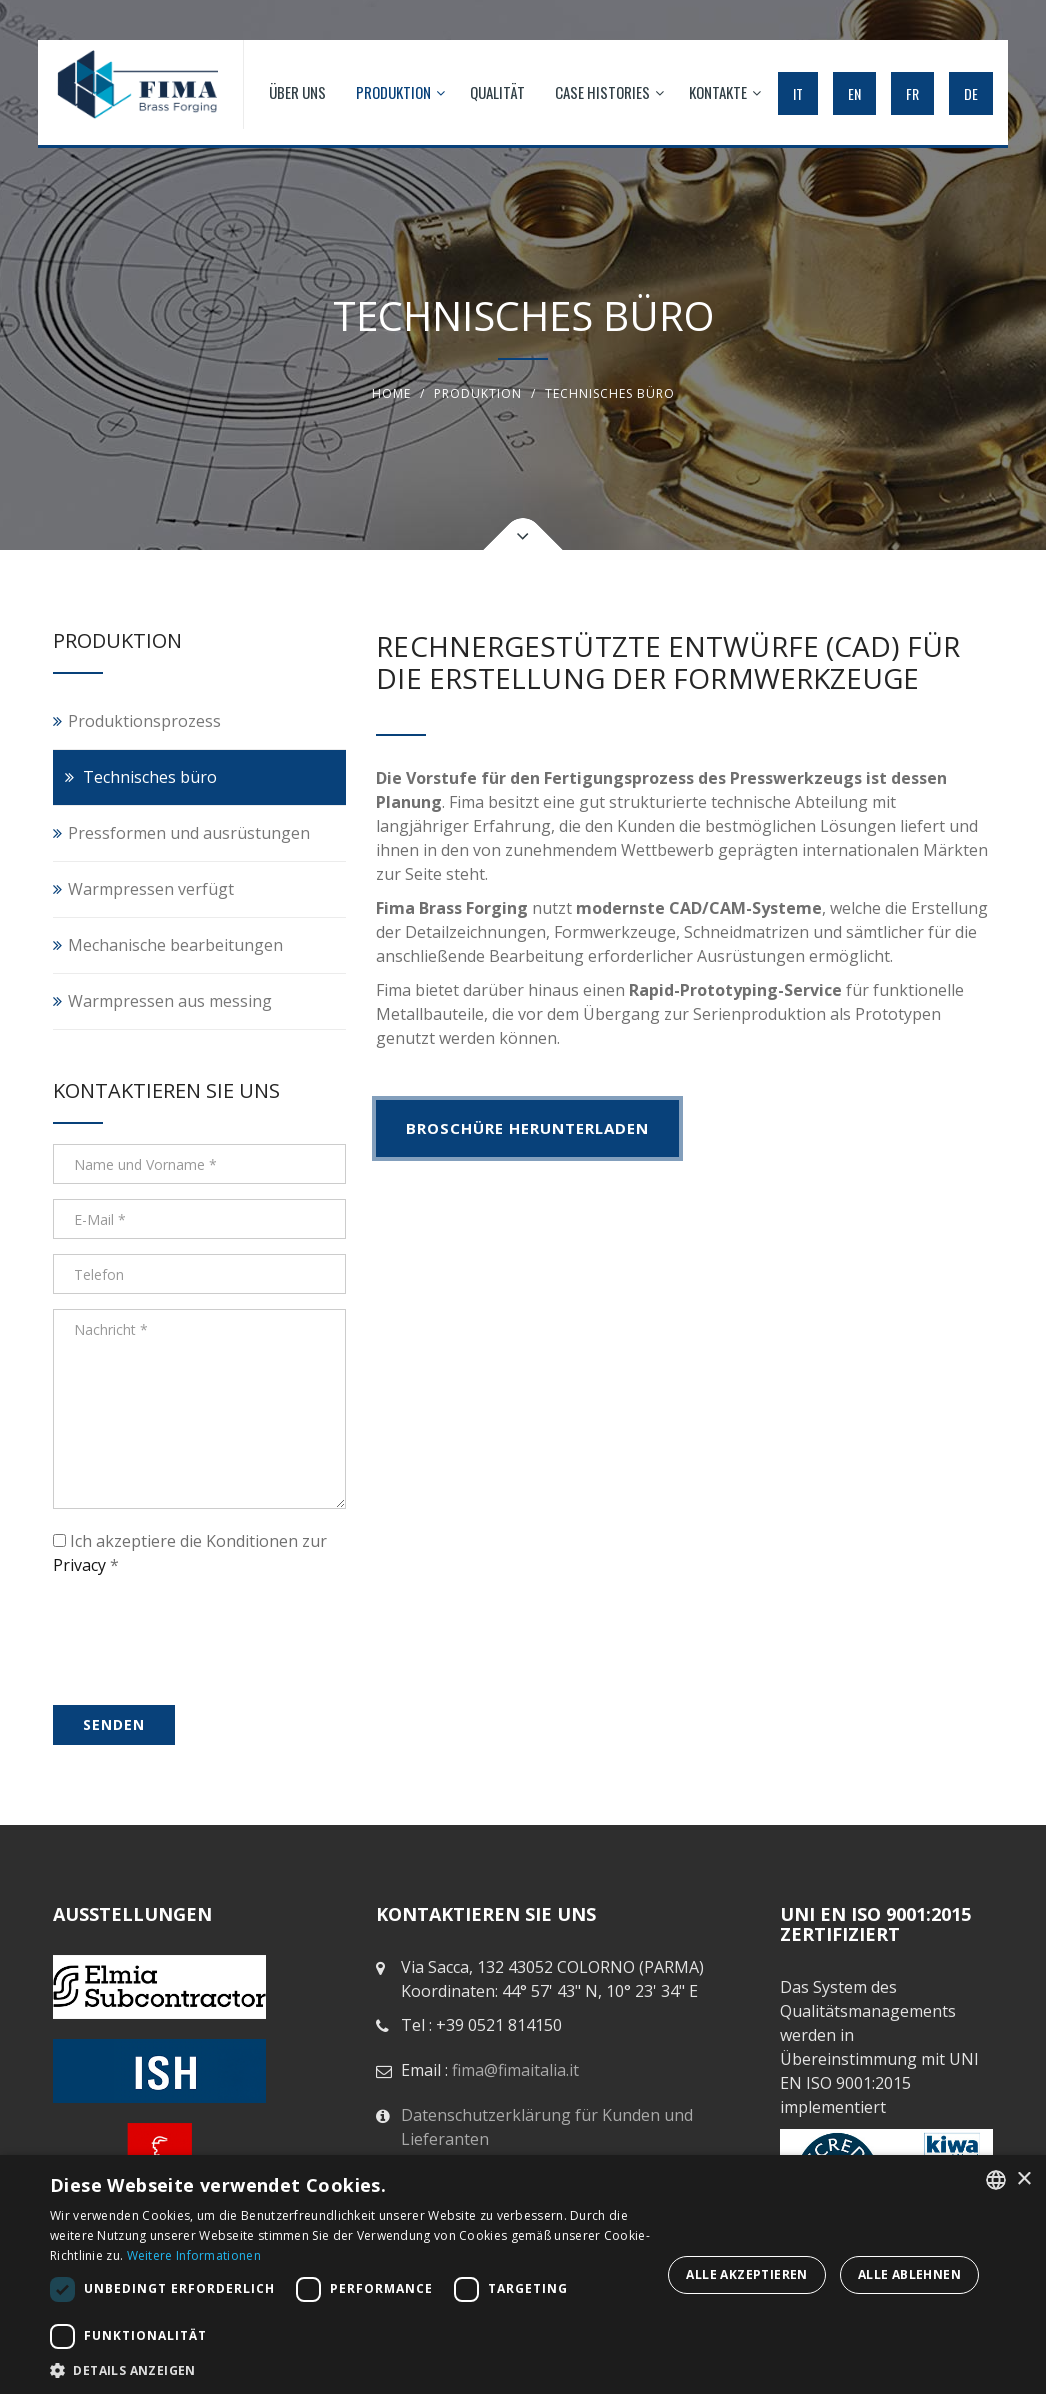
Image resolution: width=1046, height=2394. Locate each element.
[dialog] (523, 2274)
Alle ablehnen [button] (909, 2274)
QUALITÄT (497, 92)
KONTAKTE (725, 92)
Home (391, 393)
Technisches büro (150, 777)
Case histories (609, 92)
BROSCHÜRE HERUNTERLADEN (527, 1128)
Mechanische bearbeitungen (175, 945)
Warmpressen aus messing (170, 1001)
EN (854, 93)
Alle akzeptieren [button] (746, 2274)
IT (798, 93)
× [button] (1023, 2179)
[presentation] (174, 1618)
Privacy (79, 1565)
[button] (354, 2369)
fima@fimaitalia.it (515, 2070)
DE (971, 93)
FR (912, 93)
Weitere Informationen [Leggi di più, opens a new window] (194, 2255)
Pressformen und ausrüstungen (189, 833)
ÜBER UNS (297, 92)
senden (114, 1724)
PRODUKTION (400, 92)
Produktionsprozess (144, 721)
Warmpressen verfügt (151, 889)
